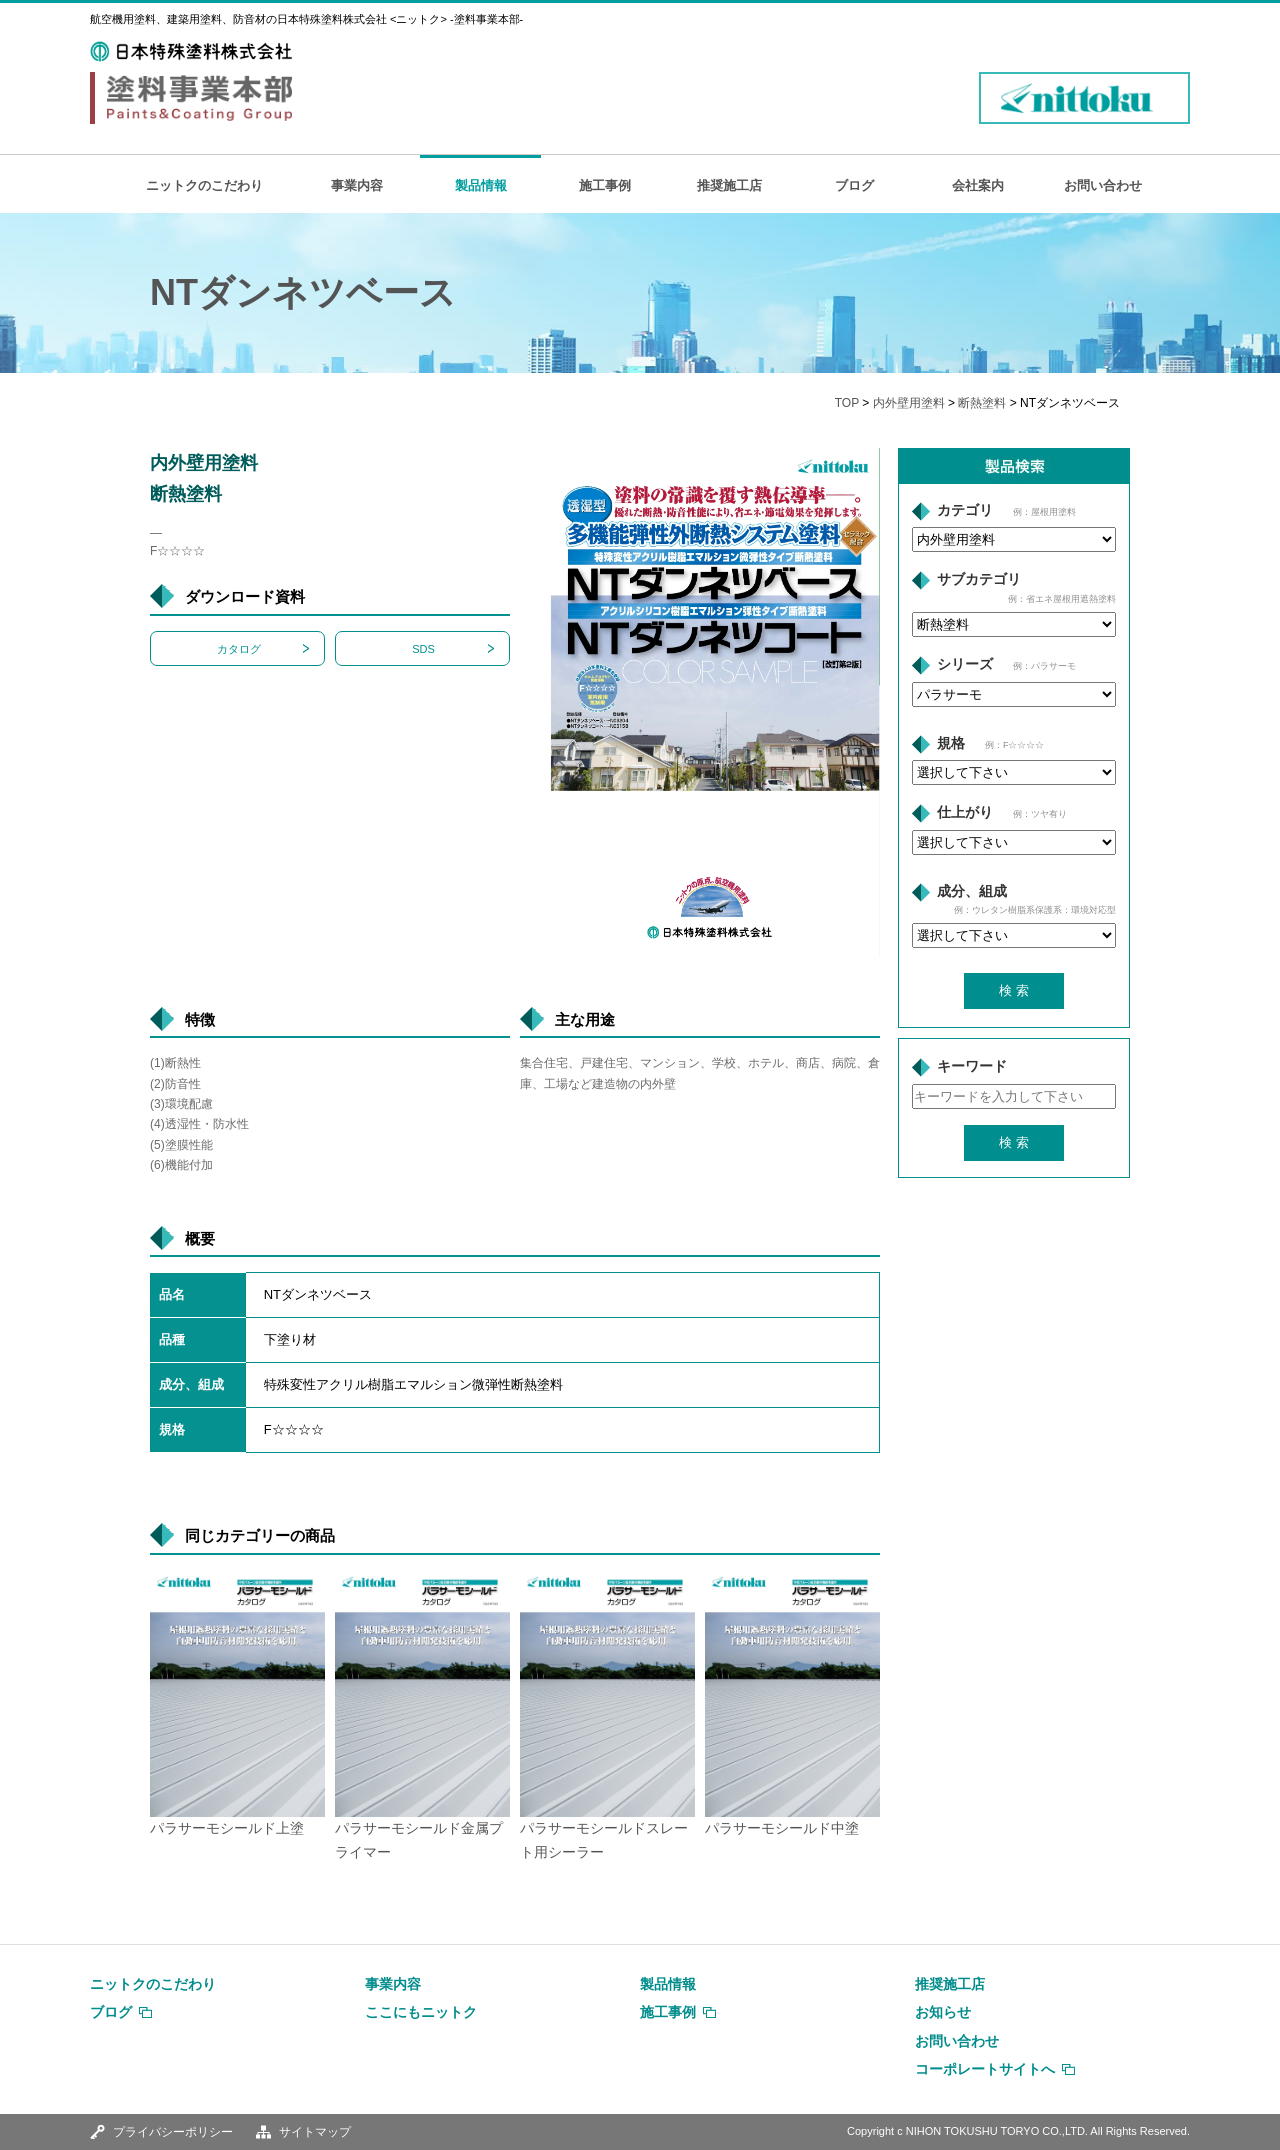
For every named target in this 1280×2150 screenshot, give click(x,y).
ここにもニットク (421, 2012)
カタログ (239, 649)
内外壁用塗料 (909, 403)
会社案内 (978, 185)
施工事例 (605, 185)
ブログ (854, 185)
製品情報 (481, 185)
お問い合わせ (1103, 185)
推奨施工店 (729, 185)
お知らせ (943, 2012)
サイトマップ (315, 2132)
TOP (847, 403)
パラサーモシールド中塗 (782, 1828)
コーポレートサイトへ (985, 2069)
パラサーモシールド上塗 (227, 1828)
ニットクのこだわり (204, 185)
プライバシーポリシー (173, 2132)
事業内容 (357, 185)
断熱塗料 (982, 403)
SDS (423, 649)
